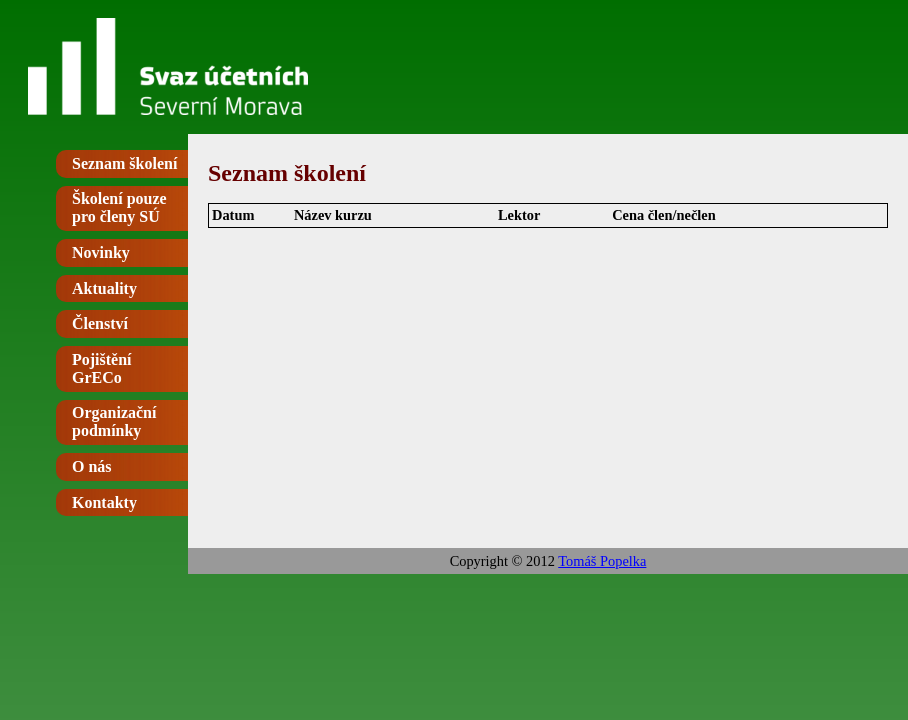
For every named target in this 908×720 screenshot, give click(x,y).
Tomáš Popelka (602, 561)
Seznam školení (124, 163)
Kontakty (104, 502)
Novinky (101, 252)
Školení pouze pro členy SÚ (119, 207)
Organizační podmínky (114, 421)
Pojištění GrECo (102, 368)
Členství (100, 323)
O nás (92, 466)
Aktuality (104, 288)
